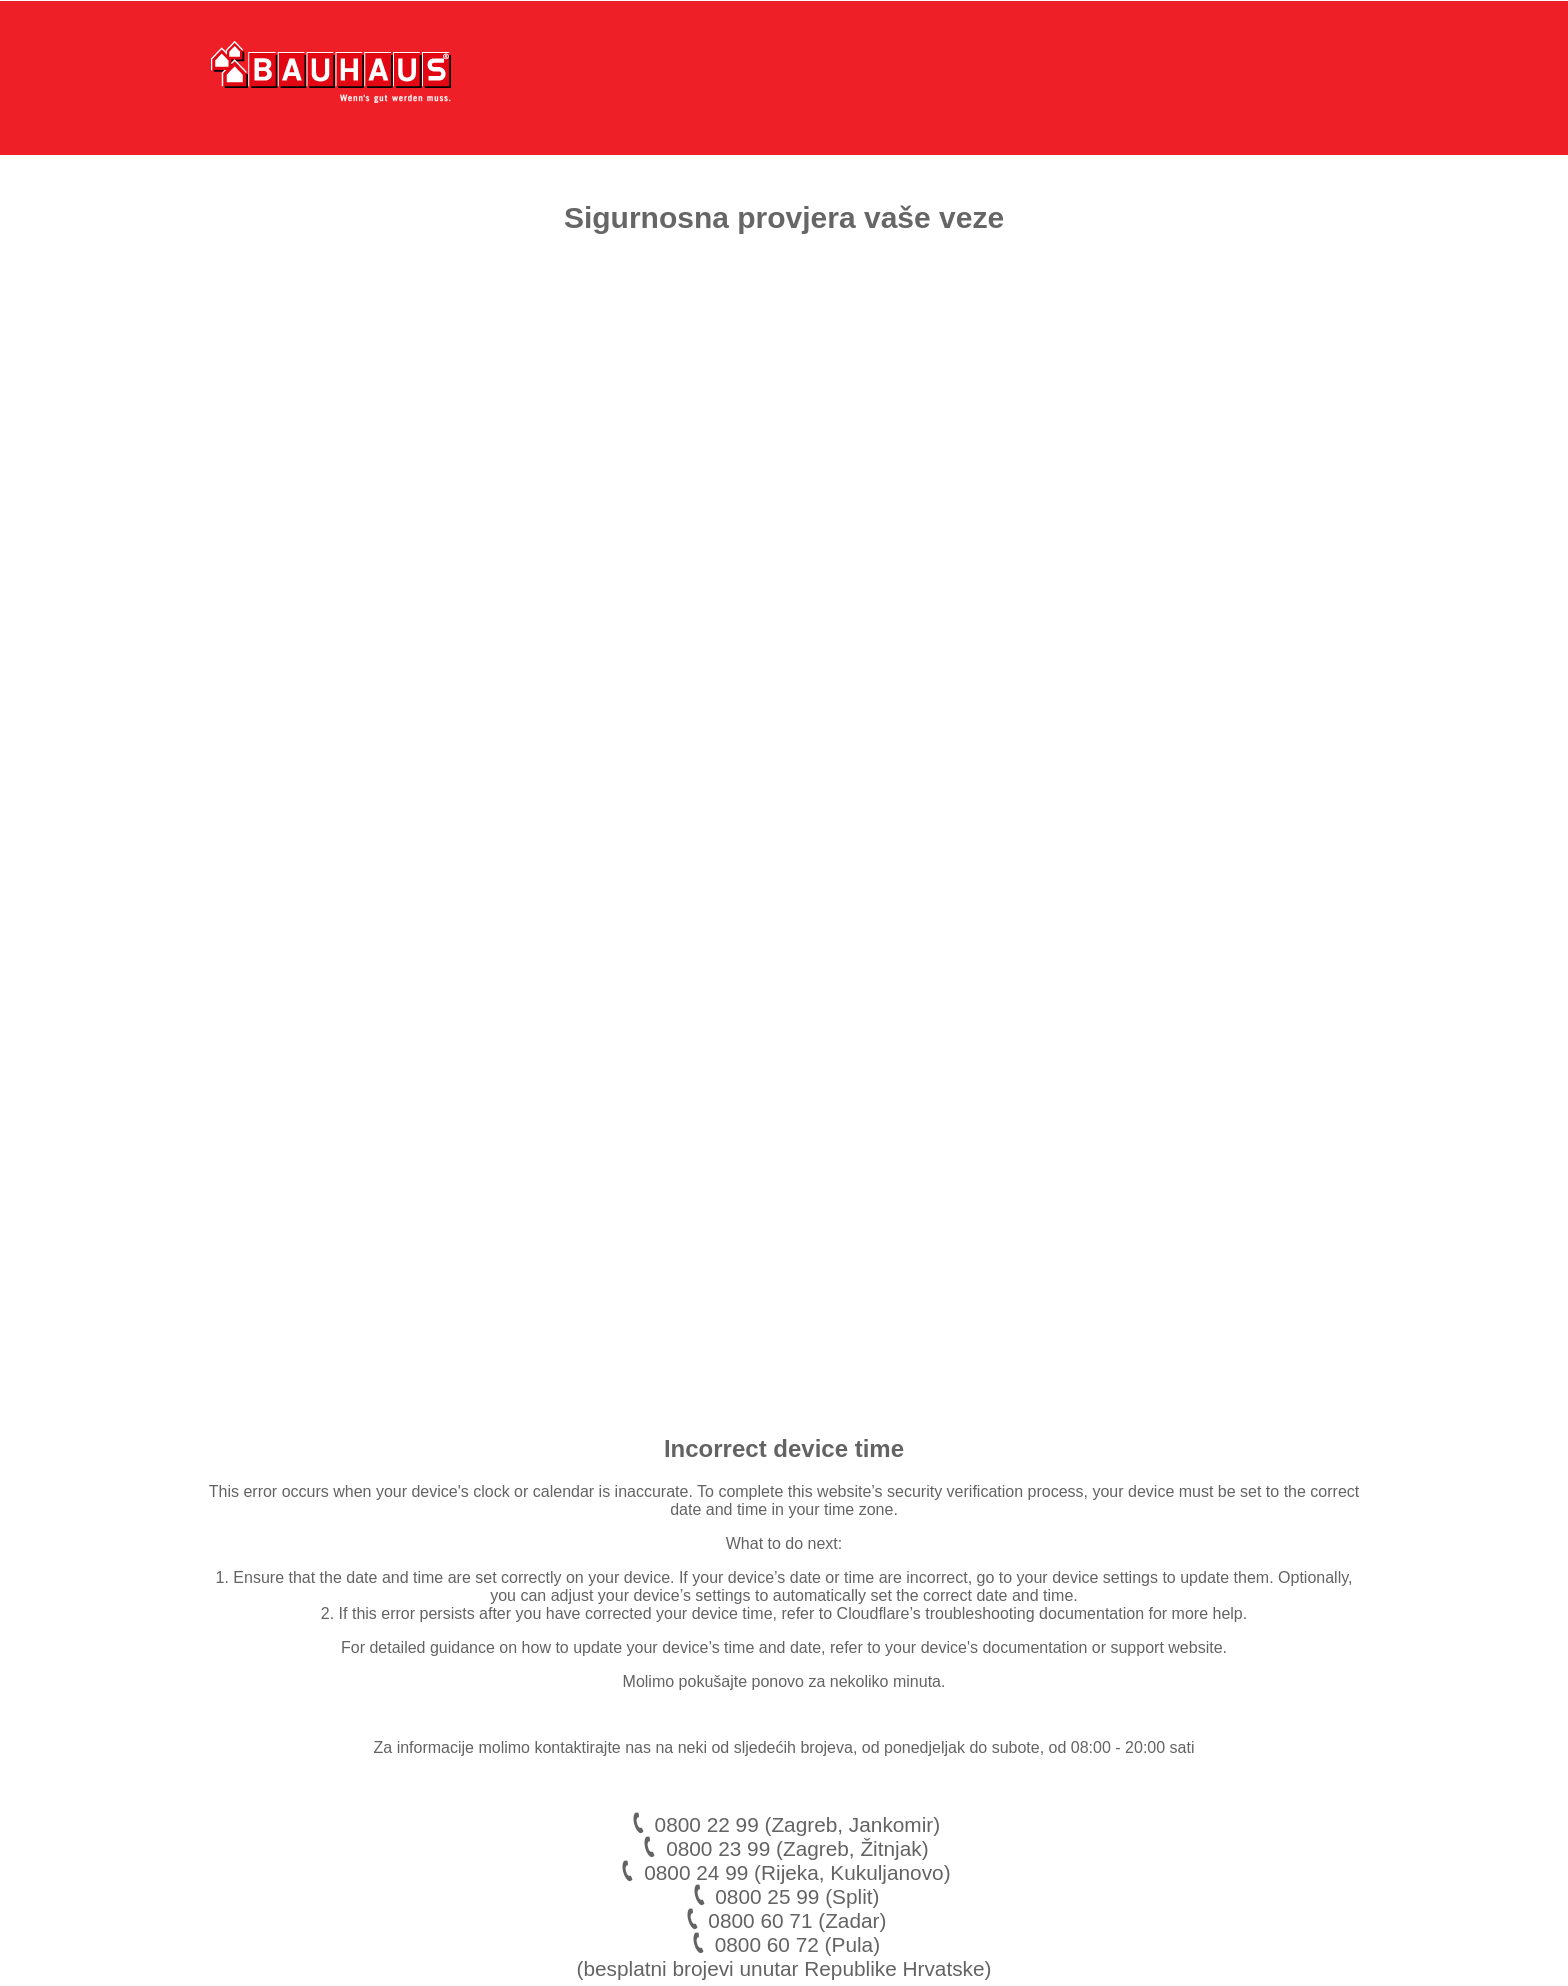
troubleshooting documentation (1034, 1613)
